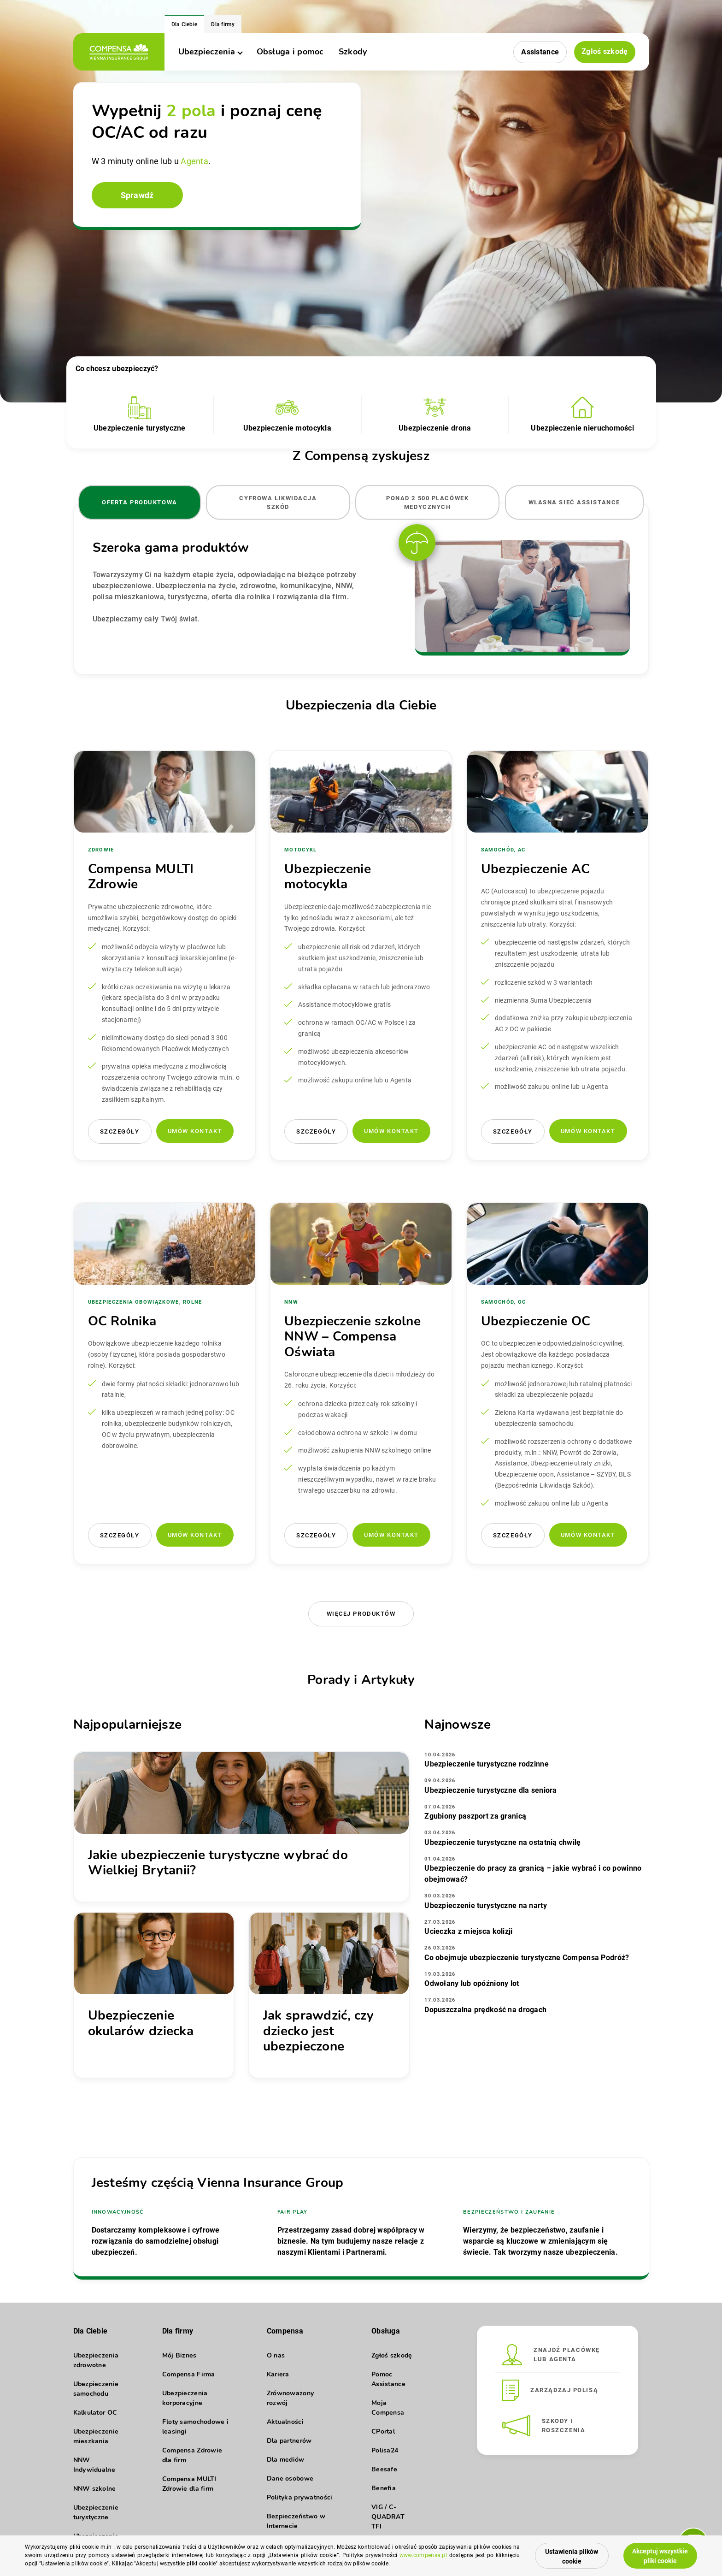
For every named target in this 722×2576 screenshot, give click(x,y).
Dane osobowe (290, 2478)
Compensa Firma (188, 2374)
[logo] (118, 52)
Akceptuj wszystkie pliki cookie (660, 2555)
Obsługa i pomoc (290, 51)
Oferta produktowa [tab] (139, 502)
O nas (276, 2355)
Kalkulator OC (95, 2412)
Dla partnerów (289, 2440)
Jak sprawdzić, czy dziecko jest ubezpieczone (318, 2031)
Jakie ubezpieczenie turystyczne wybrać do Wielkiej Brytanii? (218, 1862)
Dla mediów (286, 2459)
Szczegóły (120, 1131)
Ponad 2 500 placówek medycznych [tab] (427, 502)
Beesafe (384, 2469)
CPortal (383, 2431)
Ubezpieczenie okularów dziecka (141, 2023)
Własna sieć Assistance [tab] (574, 502)
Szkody (353, 51)
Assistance (540, 51)
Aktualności (285, 2421)
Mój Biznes (179, 2355)
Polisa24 (384, 2450)
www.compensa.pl (423, 2555)
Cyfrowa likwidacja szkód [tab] (278, 502)
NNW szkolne (94, 2488)
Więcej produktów (361, 1613)
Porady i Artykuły (361, 1680)
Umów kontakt (195, 1131)
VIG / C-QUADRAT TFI (388, 2517)
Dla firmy (223, 24)
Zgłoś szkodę (604, 51)
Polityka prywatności (300, 2497)
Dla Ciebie (184, 24)
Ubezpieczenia (210, 51)
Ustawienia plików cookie (571, 2556)
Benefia (383, 2488)
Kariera (278, 2374)
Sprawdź (137, 195)
